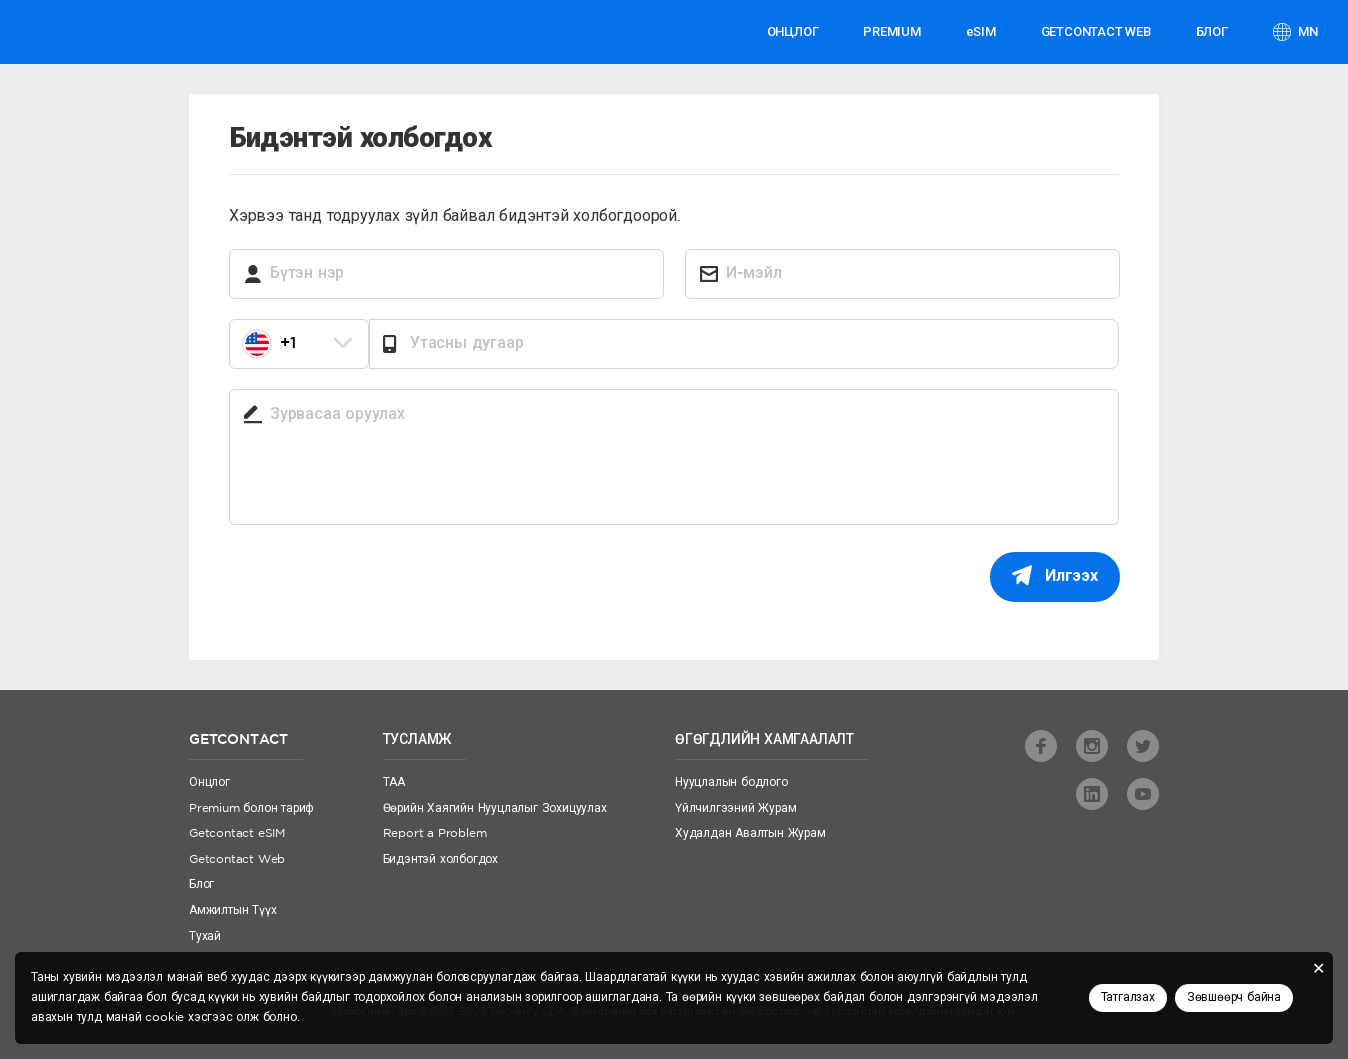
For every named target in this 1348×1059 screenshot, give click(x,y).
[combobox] (299, 344)
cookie (164, 1017)
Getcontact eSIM (237, 833)
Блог (1212, 31)
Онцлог (793, 31)
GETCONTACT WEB (1096, 31)
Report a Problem (435, 833)
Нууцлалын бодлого (731, 782)
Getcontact (87, 31)
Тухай (205, 936)
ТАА (394, 782)
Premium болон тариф (251, 808)
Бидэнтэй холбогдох (440, 859)
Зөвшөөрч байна (1234, 997)
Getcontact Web (237, 859)
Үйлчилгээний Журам (735, 808)
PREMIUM (892, 31)
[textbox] (299, 344)
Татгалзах (1128, 997)
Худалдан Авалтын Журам (750, 833)
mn (1307, 31)
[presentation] (381, 591)
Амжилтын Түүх (232, 910)
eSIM (981, 31)
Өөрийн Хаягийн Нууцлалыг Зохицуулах (495, 808)
